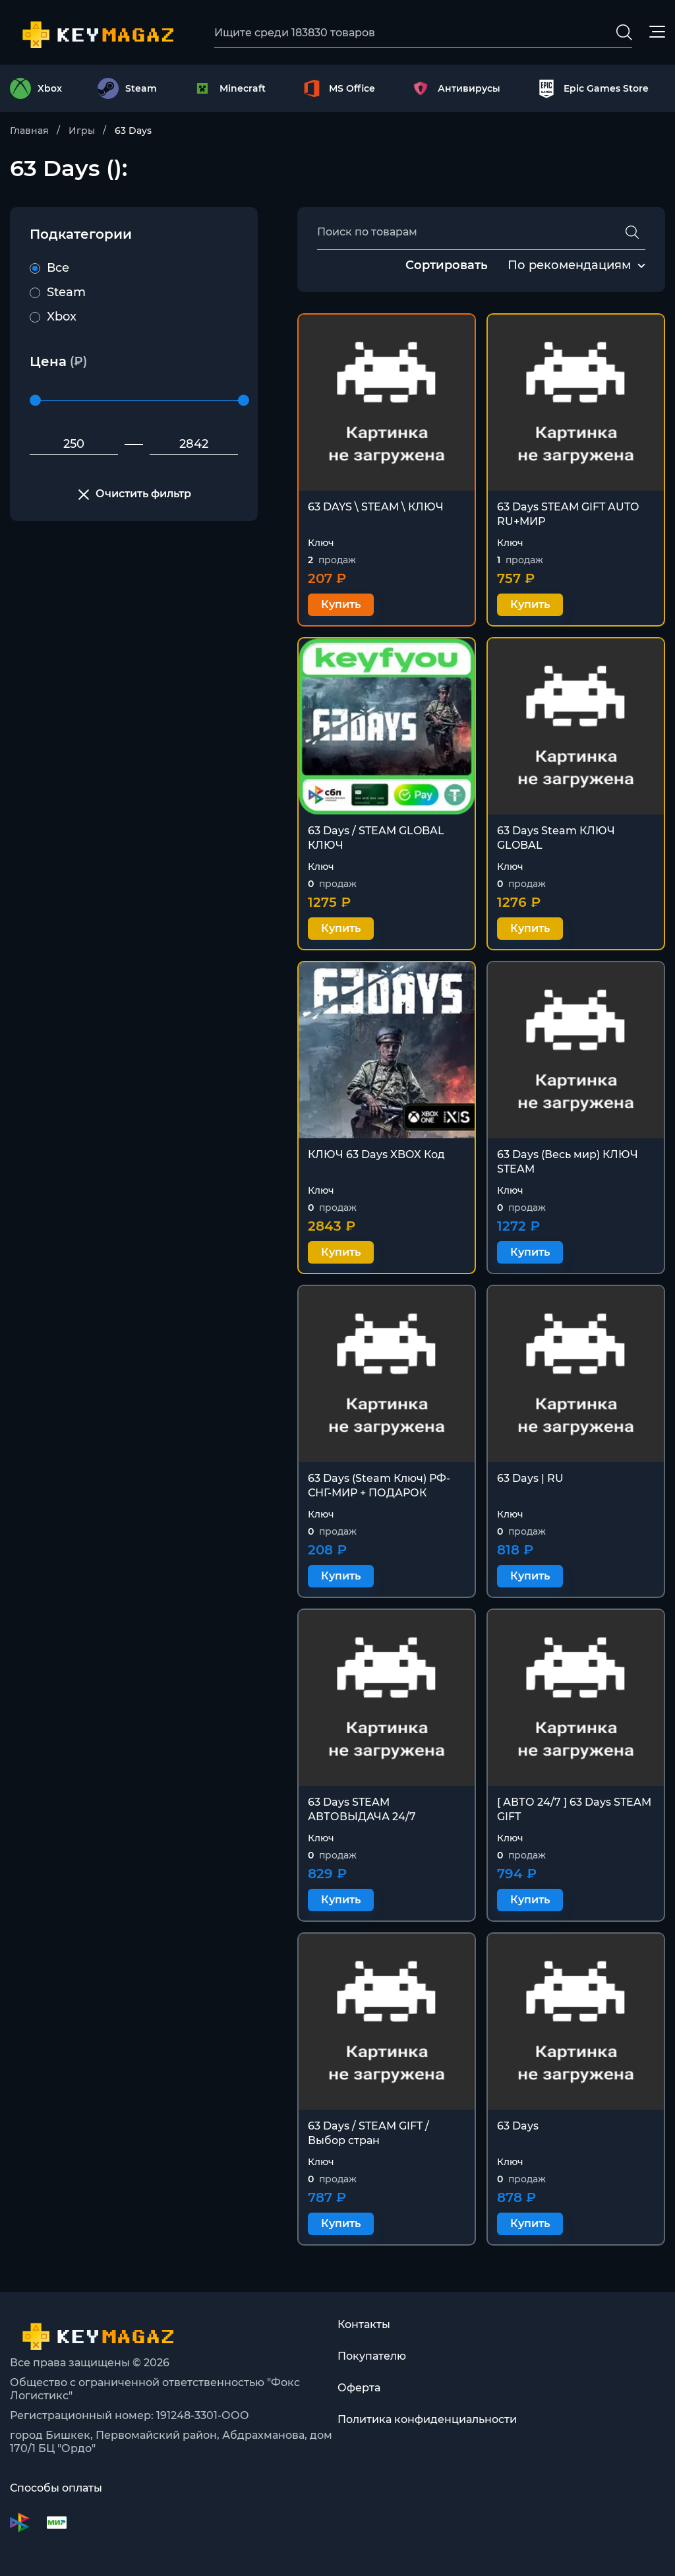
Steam (58, 292)
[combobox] (569, 266)
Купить (341, 604)
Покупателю (372, 2356)
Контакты (364, 2324)
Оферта (359, 2387)
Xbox (53, 316)
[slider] (35, 400)
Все (49, 267)
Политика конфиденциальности (427, 2419)
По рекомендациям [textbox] (569, 265)
